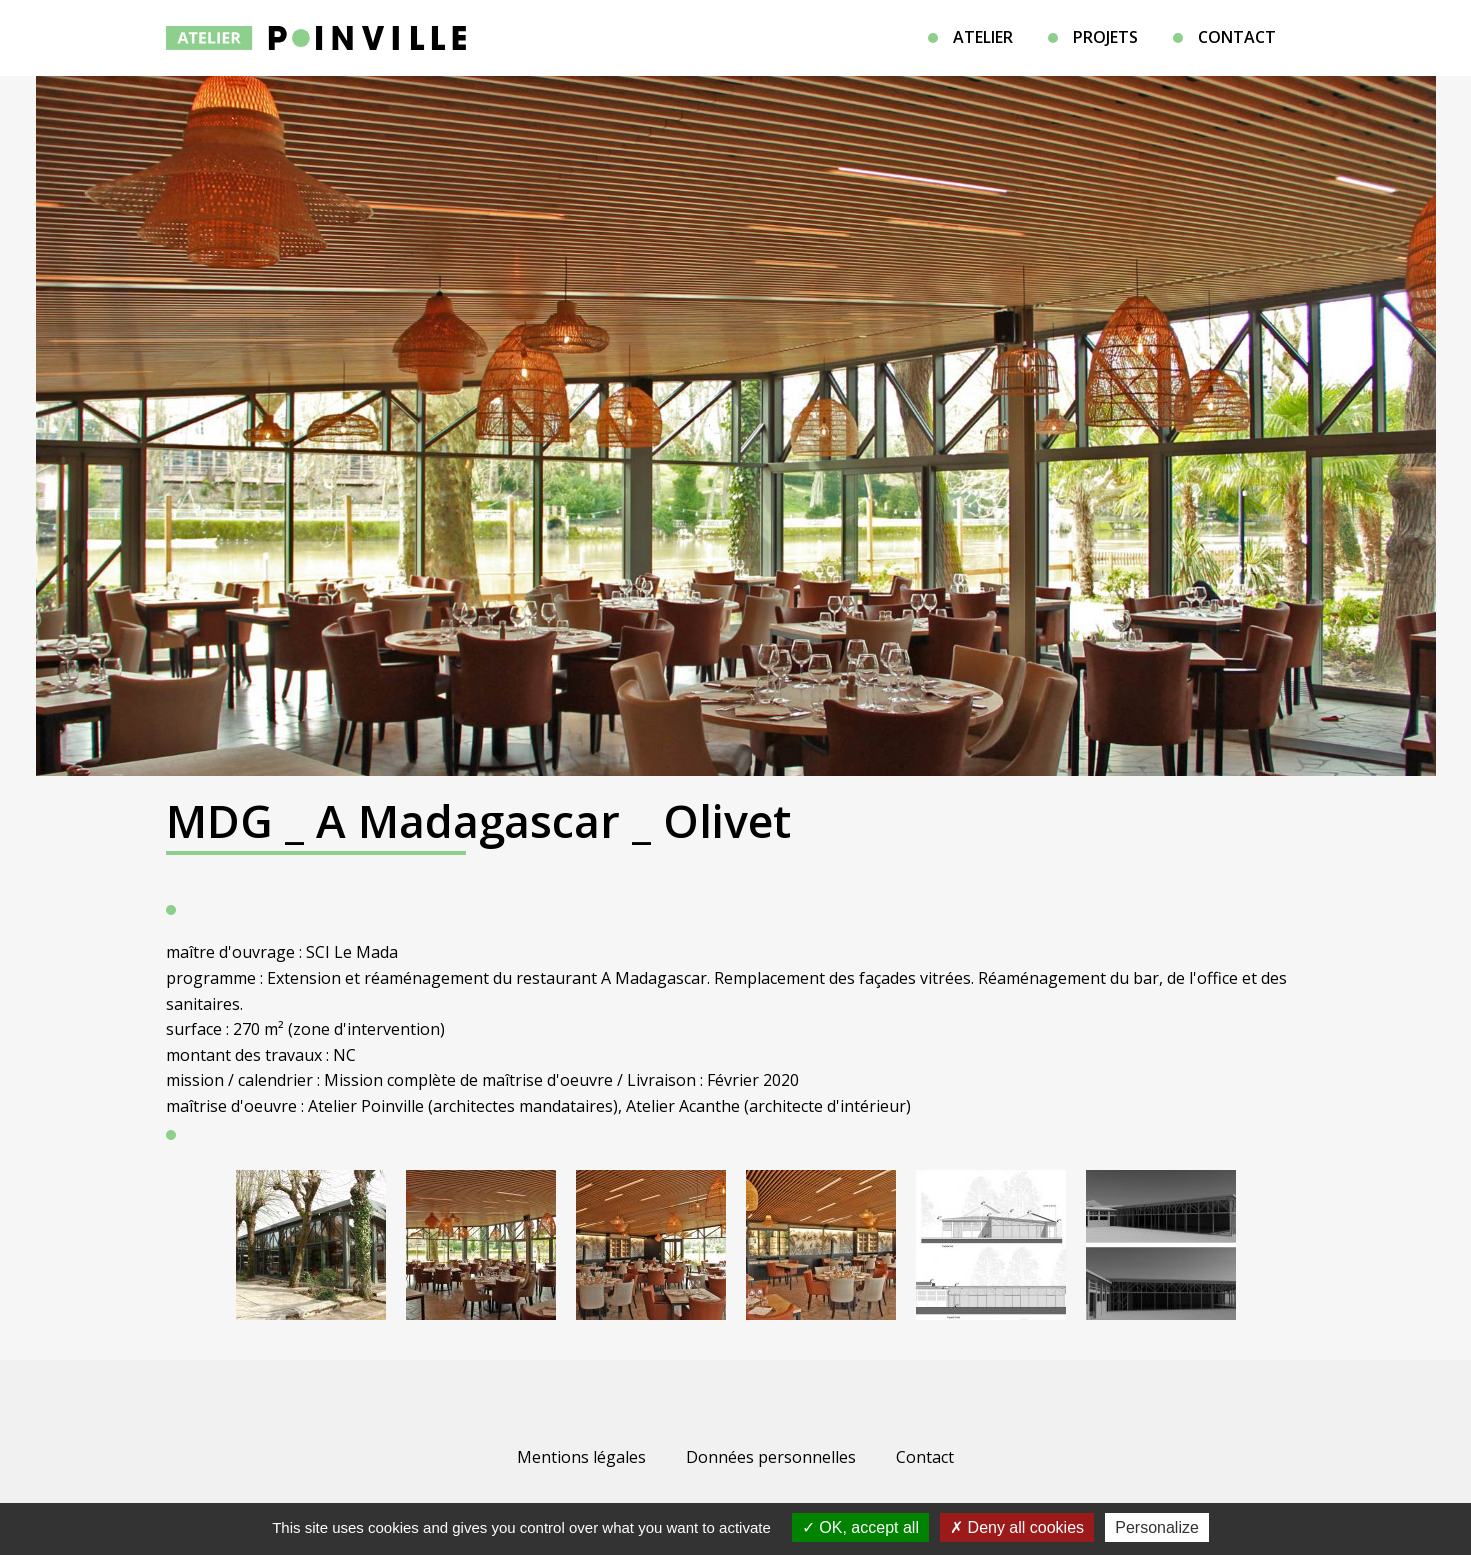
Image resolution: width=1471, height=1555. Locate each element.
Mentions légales (581, 1457)
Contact (1237, 37)
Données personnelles (771, 1457)
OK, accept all (860, 1527)
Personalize (1157, 1527)
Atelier (983, 37)
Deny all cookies (1017, 1527)
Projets (1105, 37)
